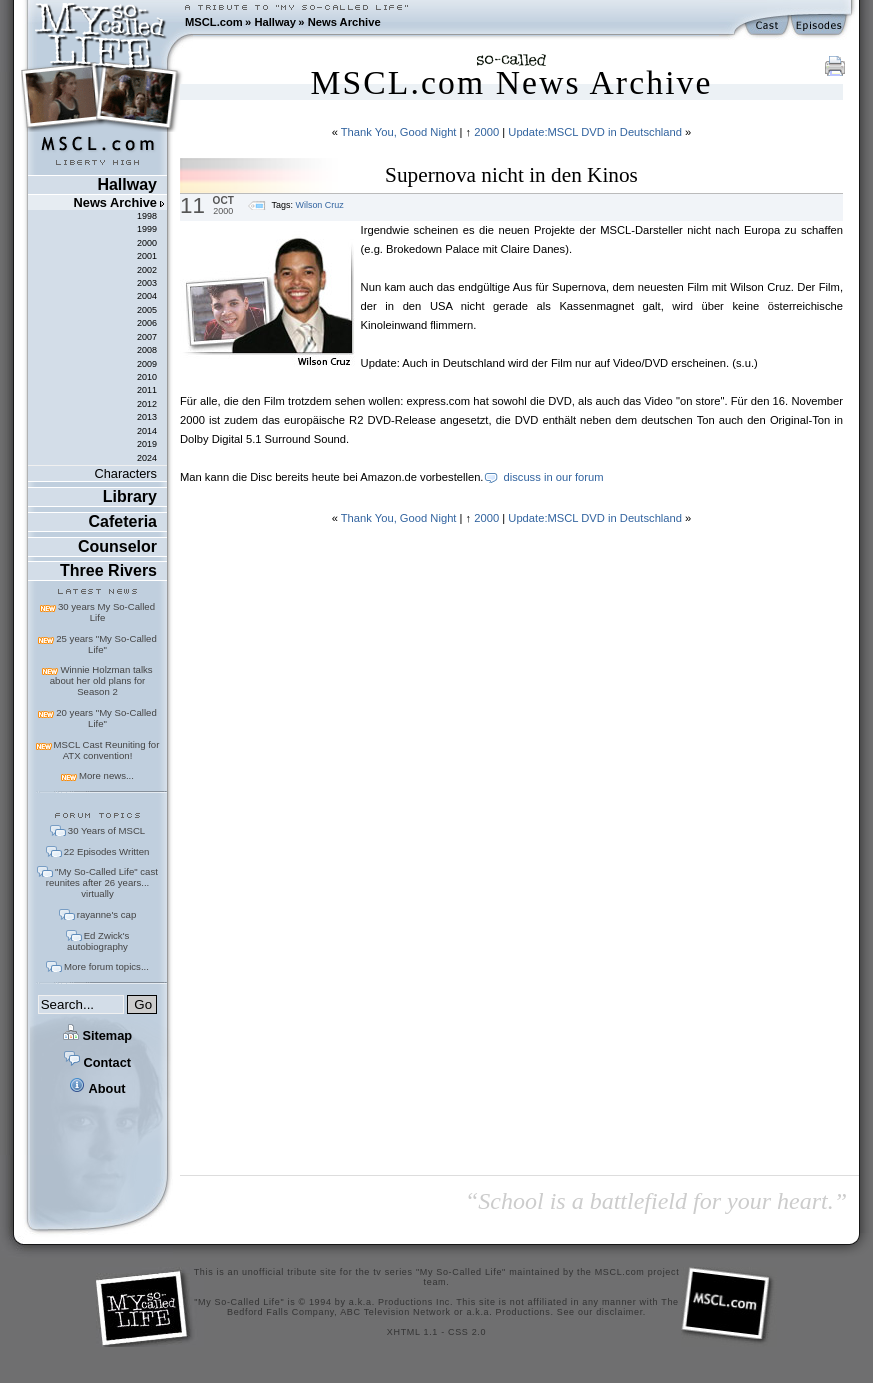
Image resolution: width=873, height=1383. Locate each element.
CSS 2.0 (467, 1332)
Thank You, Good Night (399, 132)
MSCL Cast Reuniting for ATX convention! (107, 750)
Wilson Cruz (319, 205)
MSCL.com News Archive (511, 82)
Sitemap (97, 1035)
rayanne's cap (106, 914)
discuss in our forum (553, 477)
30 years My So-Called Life (106, 612)
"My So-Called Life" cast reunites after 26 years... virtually (102, 882)
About (97, 1088)
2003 (147, 283)
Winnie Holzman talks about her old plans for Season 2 (101, 680)
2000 (147, 243)
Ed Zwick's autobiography (98, 941)
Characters (125, 473)
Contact (97, 1062)
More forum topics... (106, 966)
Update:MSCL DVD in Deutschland (595, 132)
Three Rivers (108, 570)
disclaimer (619, 1312)
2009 (147, 364)
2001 (147, 256)
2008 (147, 350)
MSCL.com (214, 22)
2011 (147, 390)
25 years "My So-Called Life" (106, 644)
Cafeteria (123, 521)
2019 (147, 444)
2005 (147, 310)
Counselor (117, 546)
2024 (147, 458)
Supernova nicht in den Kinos (511, 175)
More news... (106, 775)
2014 (147, 431)
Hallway (275, 22)
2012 (147, 404)
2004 (147, 296)
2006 (147, 323)
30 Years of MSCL (106, 830)
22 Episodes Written (107, 851)
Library (130, 496)
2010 (147, 377)
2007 (147, 337)
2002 (147, 270)
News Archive (344, 22)
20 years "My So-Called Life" (106, 718)
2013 (147, 417)
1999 (147, 229)
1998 (147, 216)
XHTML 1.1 (412, 1332)
